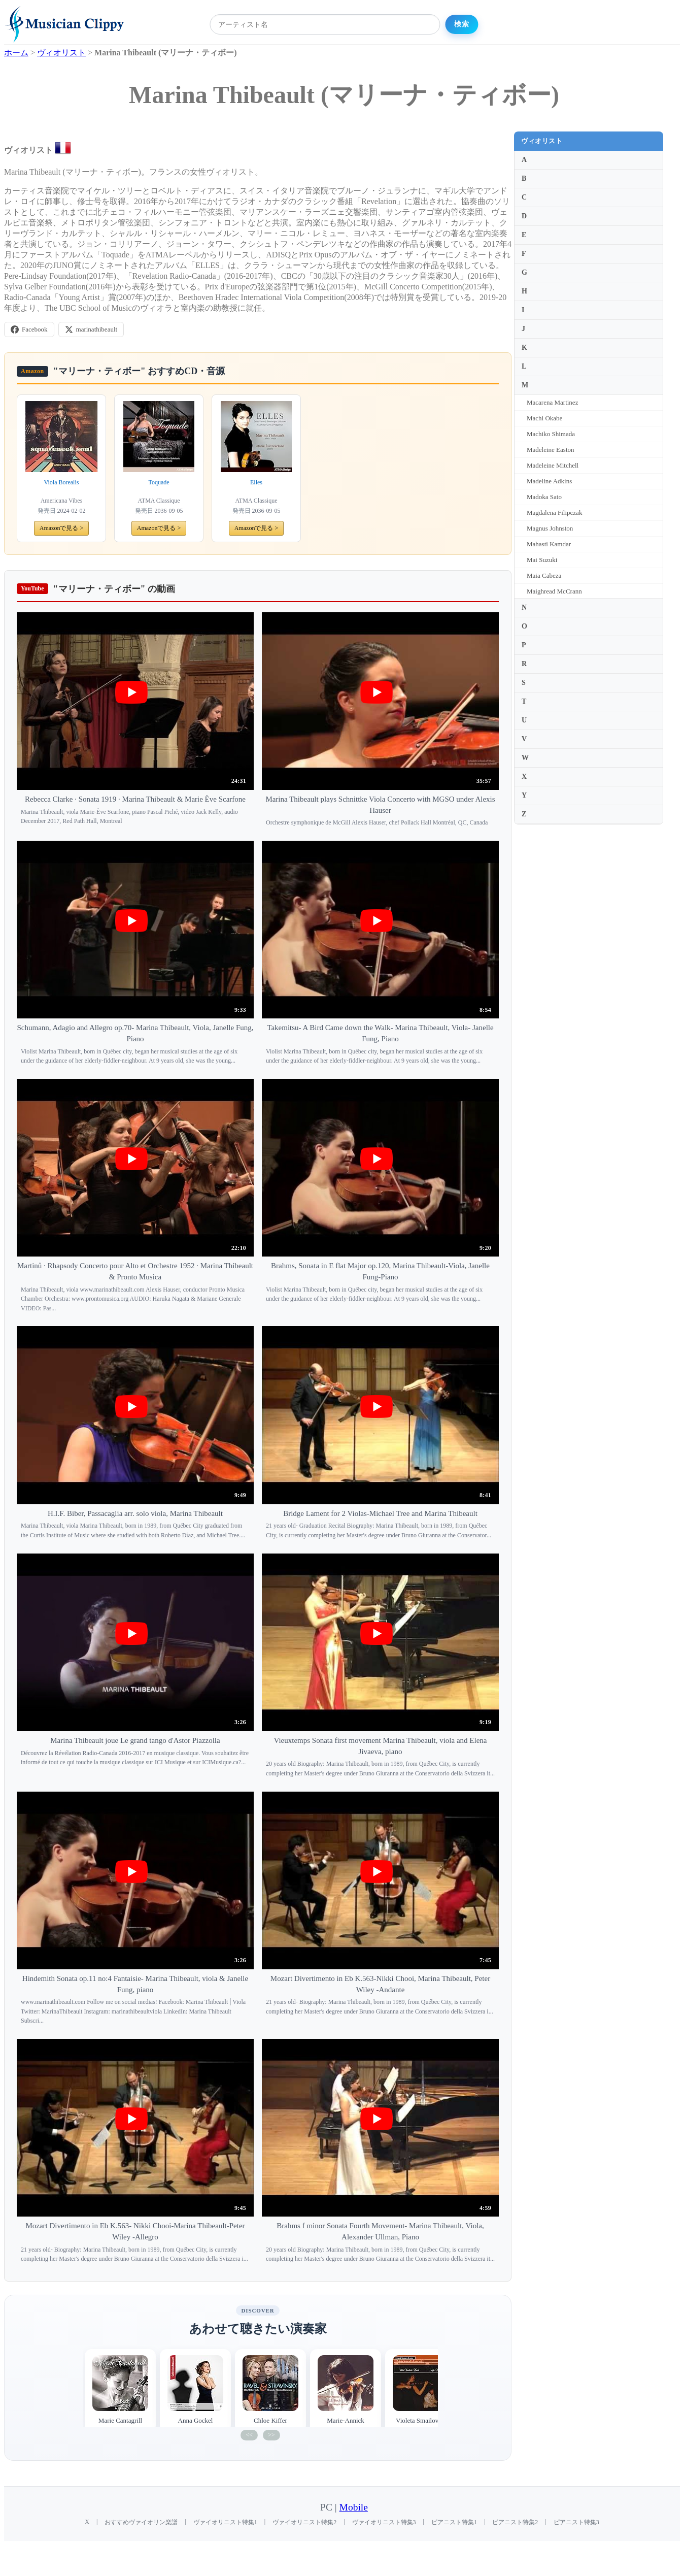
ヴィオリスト (541, 141)
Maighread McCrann (554, 591)
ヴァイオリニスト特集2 (304, 2522)
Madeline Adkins (549, 481)
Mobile (353, 2507)
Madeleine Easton (550, 449)
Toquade (158, 482)
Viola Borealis (61, 482)
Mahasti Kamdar (549, 544)
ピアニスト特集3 (576, 2522)
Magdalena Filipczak (554, 512)
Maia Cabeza (544, 575)
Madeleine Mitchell (552, 465)
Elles (256, 482)
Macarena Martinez (552, 402)
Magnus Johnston (550, 528)
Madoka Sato (544, 497)
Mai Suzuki (542, 560)
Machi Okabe (544, 418)
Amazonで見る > (61, 528)
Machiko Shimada (551, 434)
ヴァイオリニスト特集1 (225, 2522)
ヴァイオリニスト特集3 (384, 2522)
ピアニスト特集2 (515, 2522)
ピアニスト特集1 (454, 2522)
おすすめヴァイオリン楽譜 (141, 2522)
